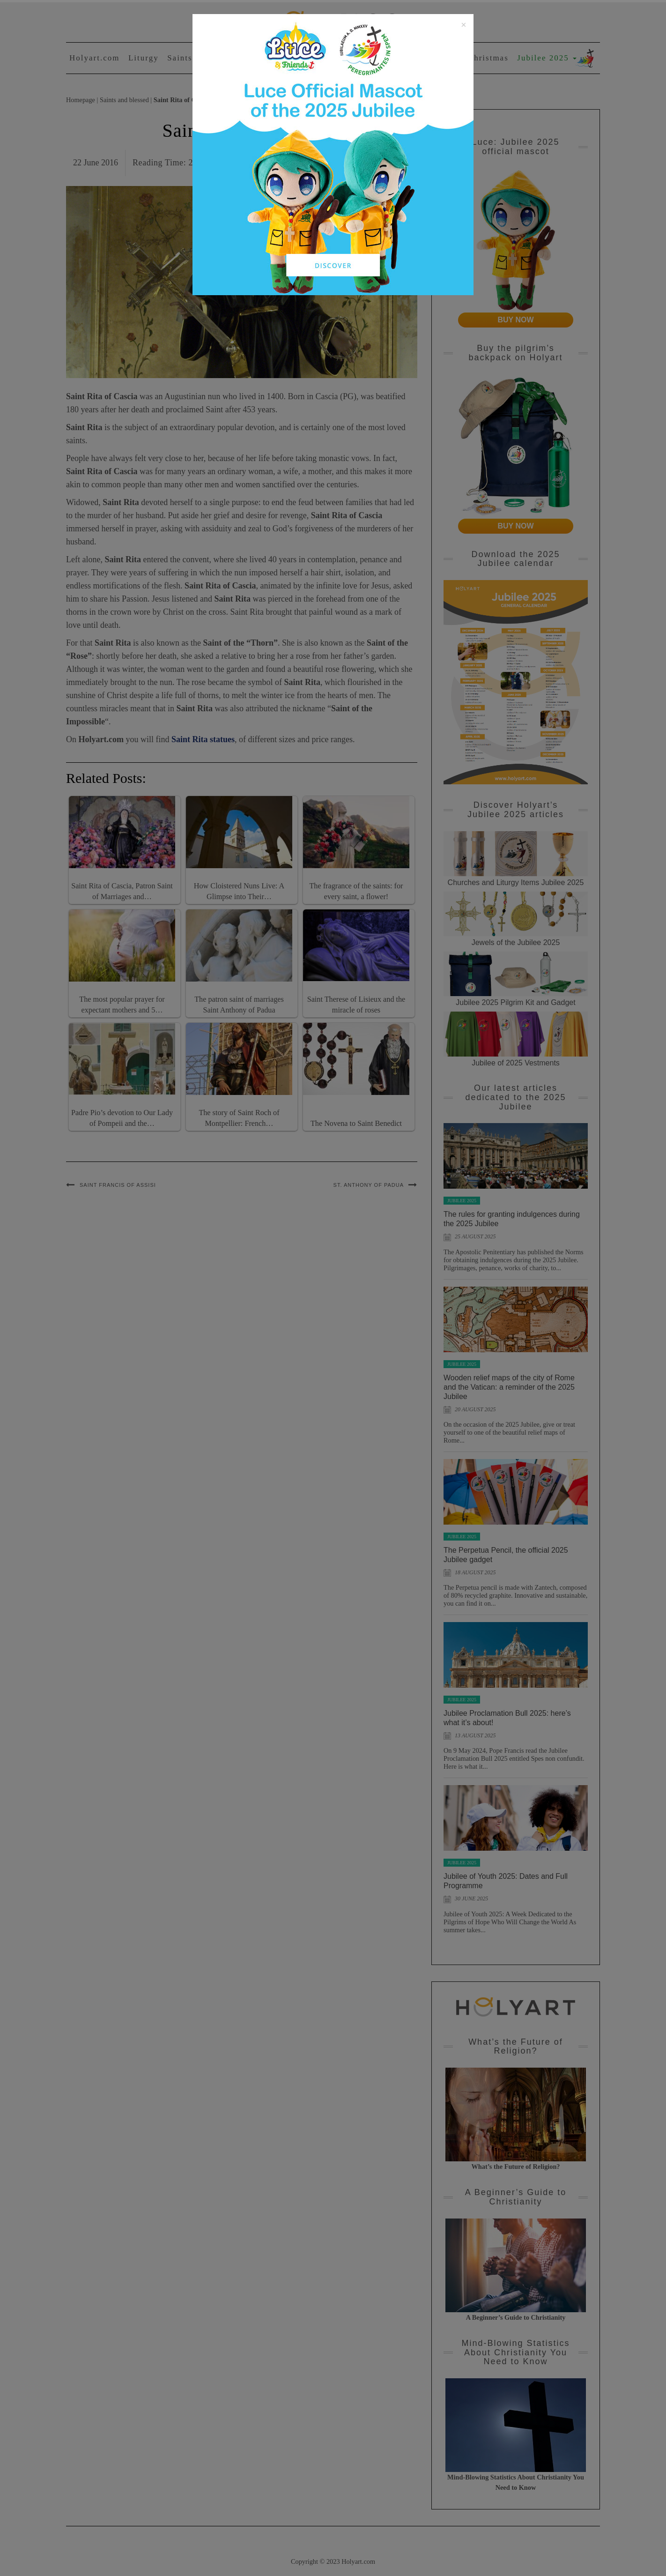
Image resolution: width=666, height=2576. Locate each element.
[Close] (463, 25)
